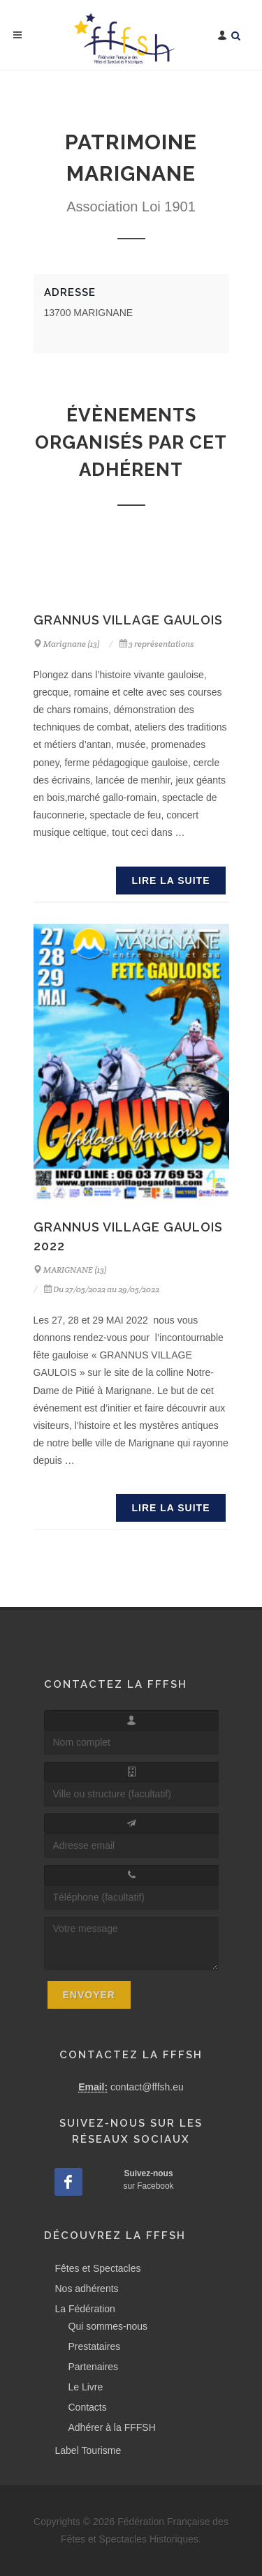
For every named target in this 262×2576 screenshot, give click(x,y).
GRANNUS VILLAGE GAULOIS (128, 620)
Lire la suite (170, 880)
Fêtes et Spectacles (98, 2268)
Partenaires (93, 2366)
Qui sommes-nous (108, 2326)
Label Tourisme (88, 2450)
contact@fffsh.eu (147, 2086)
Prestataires (94, 2346)
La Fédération (85, 2308)
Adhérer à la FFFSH (112, 2427)
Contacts (87, 2407)
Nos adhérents (87, 2288)
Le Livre (85, 2386)
